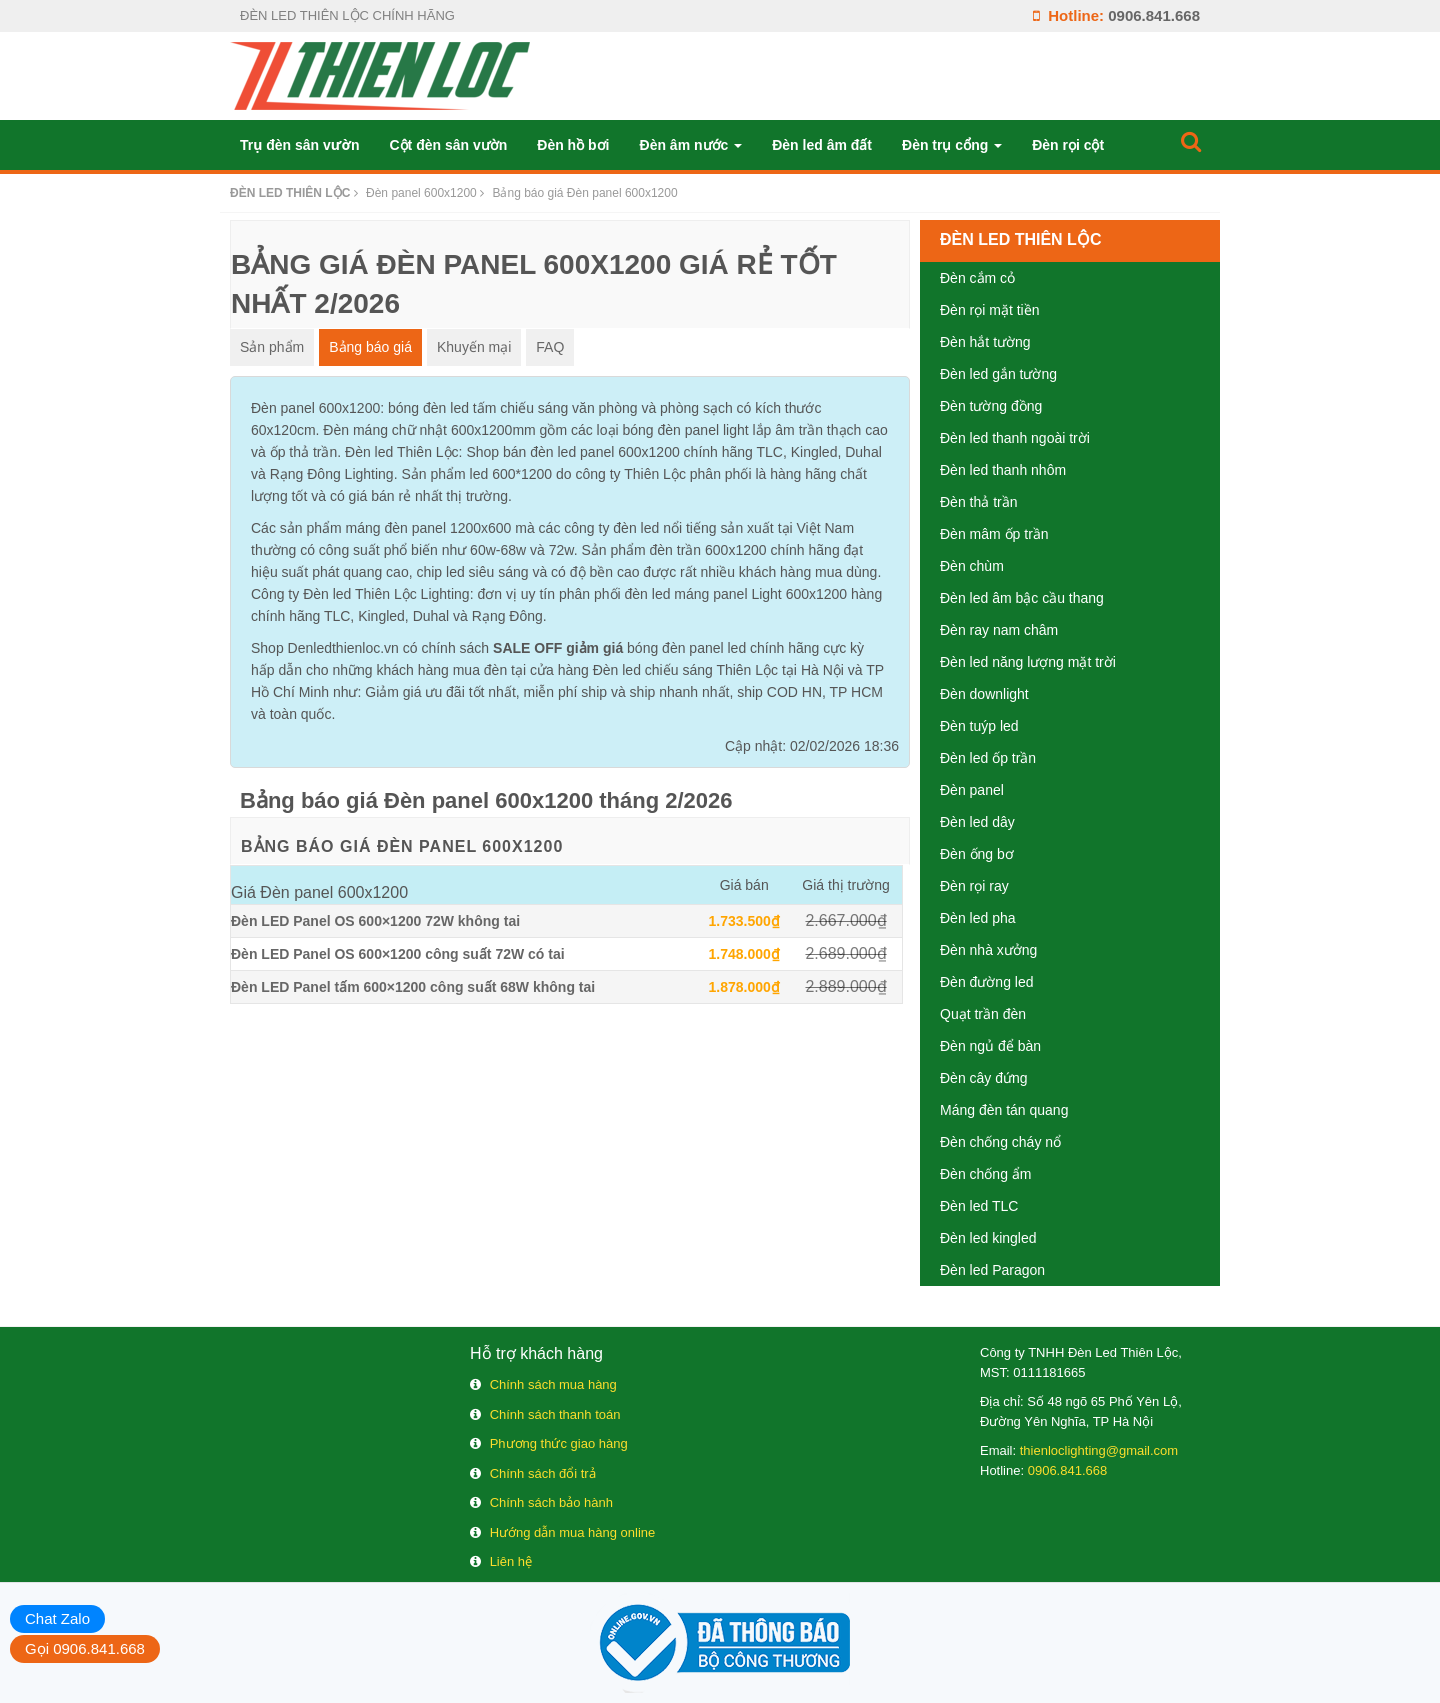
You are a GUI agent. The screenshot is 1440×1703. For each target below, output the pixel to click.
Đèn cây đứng (984, 1078)
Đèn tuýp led (979, 726)
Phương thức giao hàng (559, 1443)
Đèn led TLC (979, 1206)
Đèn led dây (977, 822)
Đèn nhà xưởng (988, 950)
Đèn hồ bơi (573, 145)
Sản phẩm (272, 347)
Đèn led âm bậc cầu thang (1022, 598)
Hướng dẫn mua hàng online (573, 1532)
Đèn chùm (972, 566)
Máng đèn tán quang (1004, 1110)
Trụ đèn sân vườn (299, 145)
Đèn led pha (978, 918)
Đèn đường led (987, 982)
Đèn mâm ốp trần (994, 534)
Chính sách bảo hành (551, 1502)
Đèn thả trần (978, 502)
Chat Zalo (57, 1618)
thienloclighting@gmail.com (1099, 1450)
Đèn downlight (984, 694)
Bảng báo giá (370, 347)
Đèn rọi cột (1068, 145)
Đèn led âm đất (822, 145)
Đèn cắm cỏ (977, 278)
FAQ (550, 347)
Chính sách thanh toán (555, 1414)
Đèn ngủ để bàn (990, 1046)
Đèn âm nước (691, 145)
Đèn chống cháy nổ (1000, 1142)
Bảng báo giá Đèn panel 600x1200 (402, 846)
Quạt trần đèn (983, 1014)
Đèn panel (972, 790)
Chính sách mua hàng (553, 1384)
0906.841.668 (1154, 15)
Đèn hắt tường (985, 342)
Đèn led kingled (988, 1238)
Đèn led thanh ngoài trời (1015, 438)
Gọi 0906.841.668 (85, 1648)
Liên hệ (511, 1561)
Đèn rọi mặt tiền (989, 310)
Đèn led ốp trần (988, 758)
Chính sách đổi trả (543, 1473)
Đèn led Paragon (992, 1270)
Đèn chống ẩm (985, 1174)
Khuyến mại (474, 347)
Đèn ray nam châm (999, 630)
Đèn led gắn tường (998, 374)
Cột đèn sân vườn (448, 145)
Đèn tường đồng (991, 406)
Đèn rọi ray (974, 886)
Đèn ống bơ (977, 854)
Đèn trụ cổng (952, 145)
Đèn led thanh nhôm (1003, 470)
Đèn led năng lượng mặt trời (1028, 662)
